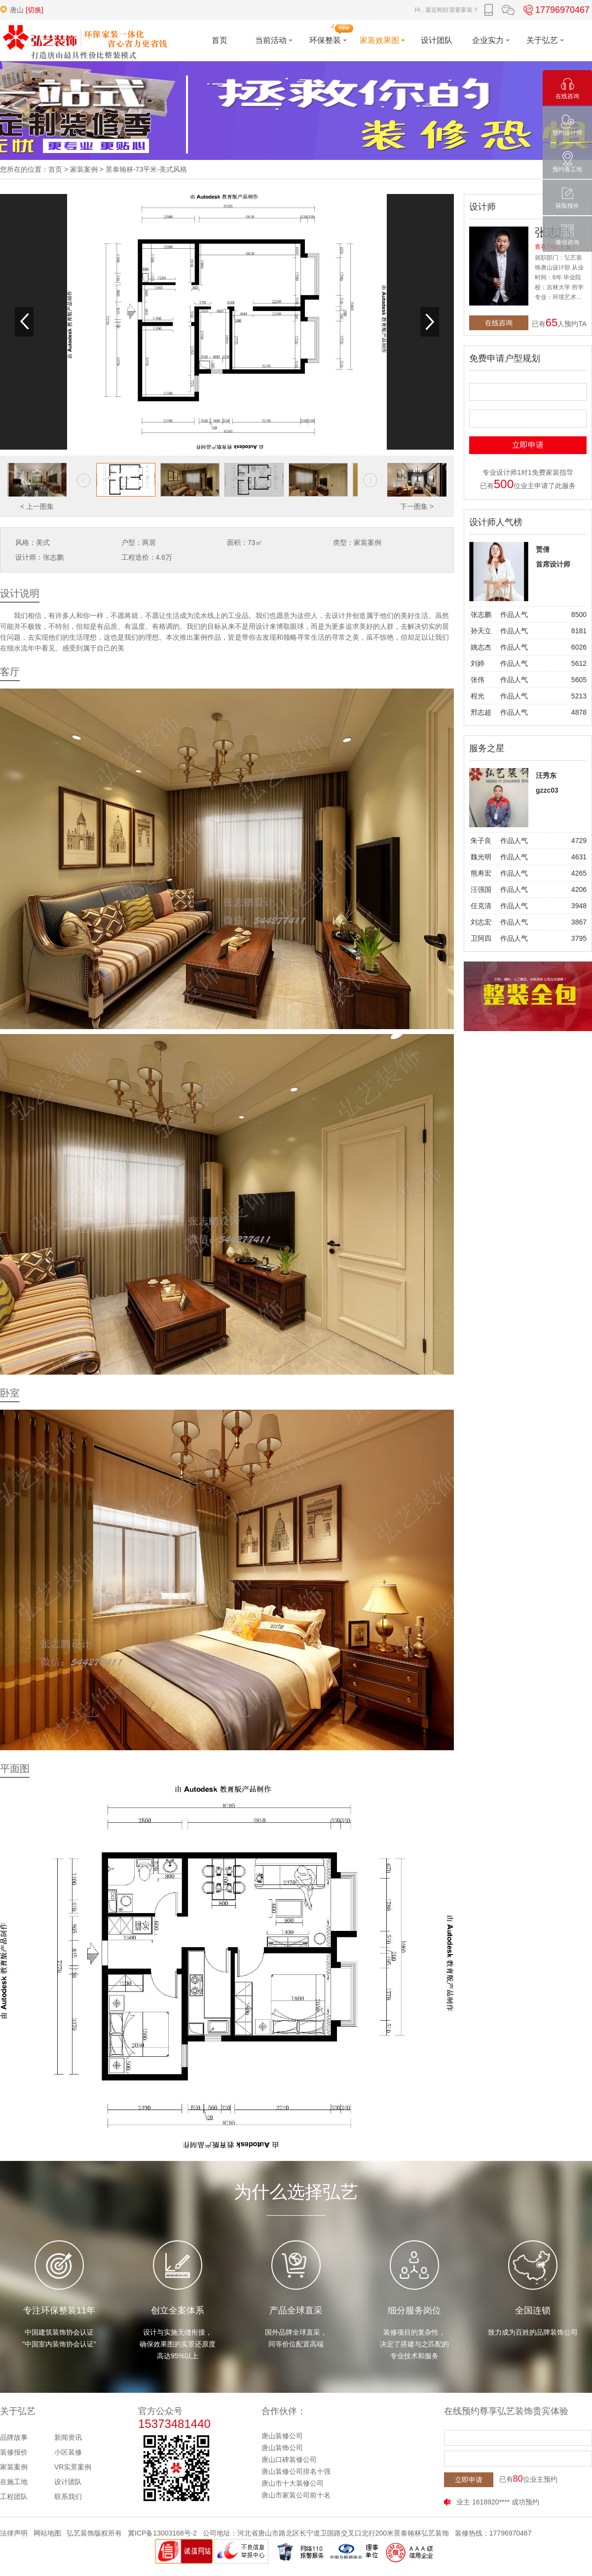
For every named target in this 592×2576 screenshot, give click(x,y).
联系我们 (68, 2496)
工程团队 (14, 2496)
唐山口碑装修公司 (289, 2459)
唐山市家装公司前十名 (296, 2495)
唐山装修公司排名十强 (296, 2471)
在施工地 (14, 2482)
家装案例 (84, 169)
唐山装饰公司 (282, 2448)
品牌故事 (14, 2437)
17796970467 (555, 9)
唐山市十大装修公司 (292, 2483)
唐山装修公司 (282, 2436)
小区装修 (68, 2452)
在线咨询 (499, 323)
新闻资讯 (68, 2437)
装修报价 (14, 2452)
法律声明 (14, 2533)
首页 (55, 169)
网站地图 (47, 2533)
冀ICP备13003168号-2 (162, 2533)
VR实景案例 (72, 2467)
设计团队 (68, 2482)
